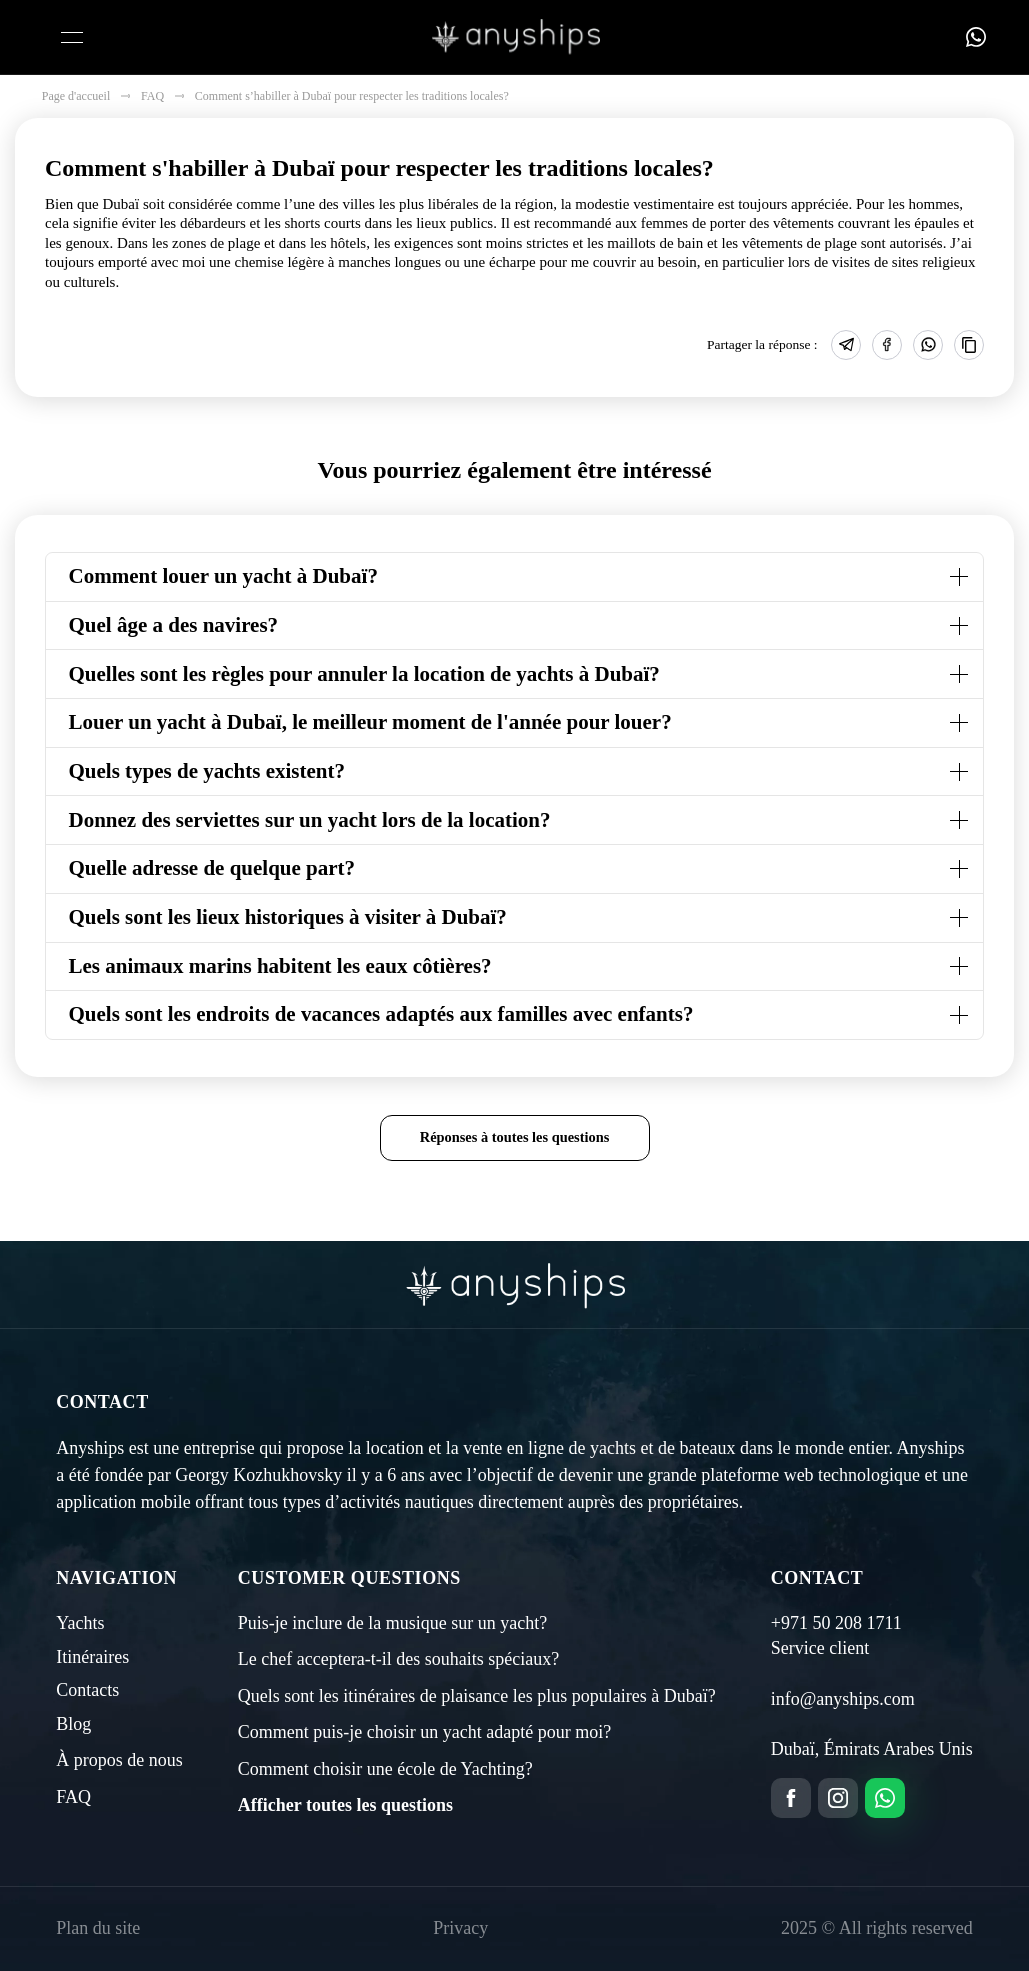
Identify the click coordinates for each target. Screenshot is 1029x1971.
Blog (73, 1724)
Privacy (460, 1928)
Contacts (87, 1690)
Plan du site (98, 1928)
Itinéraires (92, 1657)
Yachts (80, 1623)
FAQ (73, 1797)
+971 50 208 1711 (836, 1623)
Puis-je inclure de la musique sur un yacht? (392, 1623)
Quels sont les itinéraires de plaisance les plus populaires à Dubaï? (477, 1696)
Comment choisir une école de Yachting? (385, 1769)
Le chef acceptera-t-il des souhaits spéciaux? (398, 1659)
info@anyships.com (843, 1699)
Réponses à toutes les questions (515, 1137)
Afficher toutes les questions (345, 1805)
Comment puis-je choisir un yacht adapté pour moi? (424, 1732)
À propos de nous (119, 1760)
